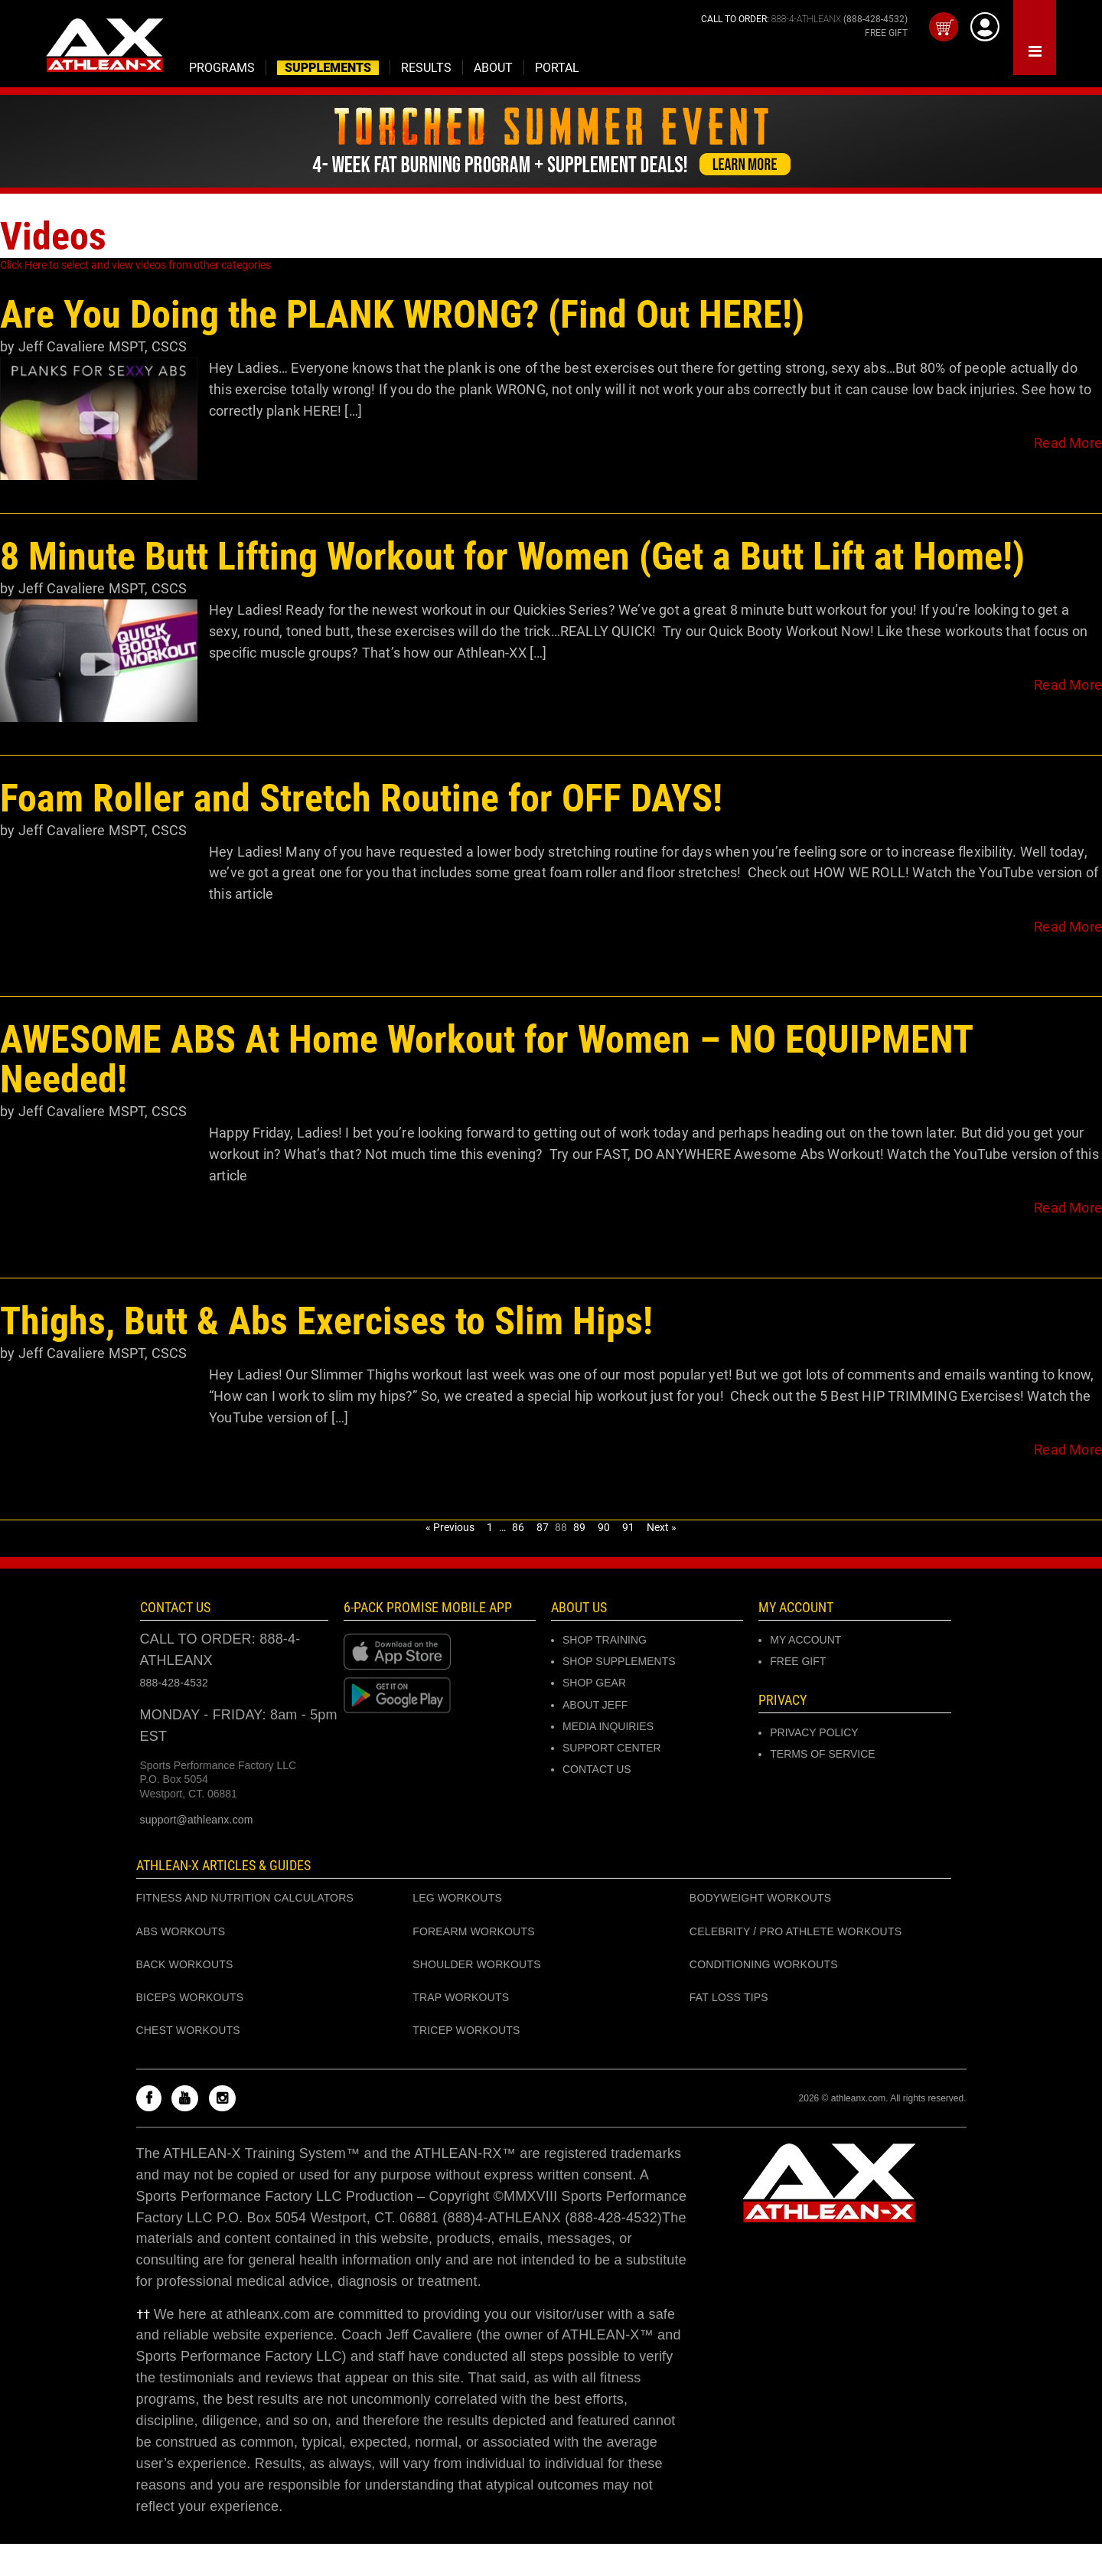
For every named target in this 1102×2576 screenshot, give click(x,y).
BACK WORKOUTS (184, 1964)
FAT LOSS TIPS (729, 1997)
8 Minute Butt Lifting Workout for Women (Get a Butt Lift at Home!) (512, 556)
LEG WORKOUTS (457, 1898)
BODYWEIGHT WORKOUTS (761, 1898)
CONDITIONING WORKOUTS (764, 1964)
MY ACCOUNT (805, 1640)
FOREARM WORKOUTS (473, 1931)
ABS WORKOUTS (181, 1931)
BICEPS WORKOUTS (190, 1997)
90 (605, 1527)
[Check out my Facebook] (152, 2099)
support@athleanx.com (196, 1820)
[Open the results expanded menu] (426, 67)
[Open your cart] (943, 26)
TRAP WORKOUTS (460, 1997)
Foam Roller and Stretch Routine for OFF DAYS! (361, 798)
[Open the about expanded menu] (493, 67)
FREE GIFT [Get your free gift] (886, 33)
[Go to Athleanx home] (104, 46)
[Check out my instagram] (226, 2099)
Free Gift (798, 1661)
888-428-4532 (174, 1683)
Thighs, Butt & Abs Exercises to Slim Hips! (326, 1321)
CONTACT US (596, 1769)
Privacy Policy (814, 1732)
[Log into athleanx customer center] (984, 26)
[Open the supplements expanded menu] (222, 67)
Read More (1068, 443)
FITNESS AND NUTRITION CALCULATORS (245, 1898)
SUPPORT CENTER (611, 1748)
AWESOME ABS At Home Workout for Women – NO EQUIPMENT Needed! (486, 1059)
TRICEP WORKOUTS (466, 2030)
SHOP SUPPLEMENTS (619, 1661)
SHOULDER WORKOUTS (476, 1964)
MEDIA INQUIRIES (608, 1726)
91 (629, 1527)
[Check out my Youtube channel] (188, 2099)
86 (519, 1527)
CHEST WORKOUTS (188, 2030)
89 (580, 1527)
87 (544, 1527)
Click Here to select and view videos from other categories (135, 265)
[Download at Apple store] (440, 1651)
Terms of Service (822, 1754)
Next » (662, 1527)
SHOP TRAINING (604, 1640)
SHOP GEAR (594, 1683)
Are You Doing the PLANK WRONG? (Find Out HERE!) (402, 314)
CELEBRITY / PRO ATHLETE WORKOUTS (795, 1931)
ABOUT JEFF (595, 1705)
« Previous (449, 1527)
